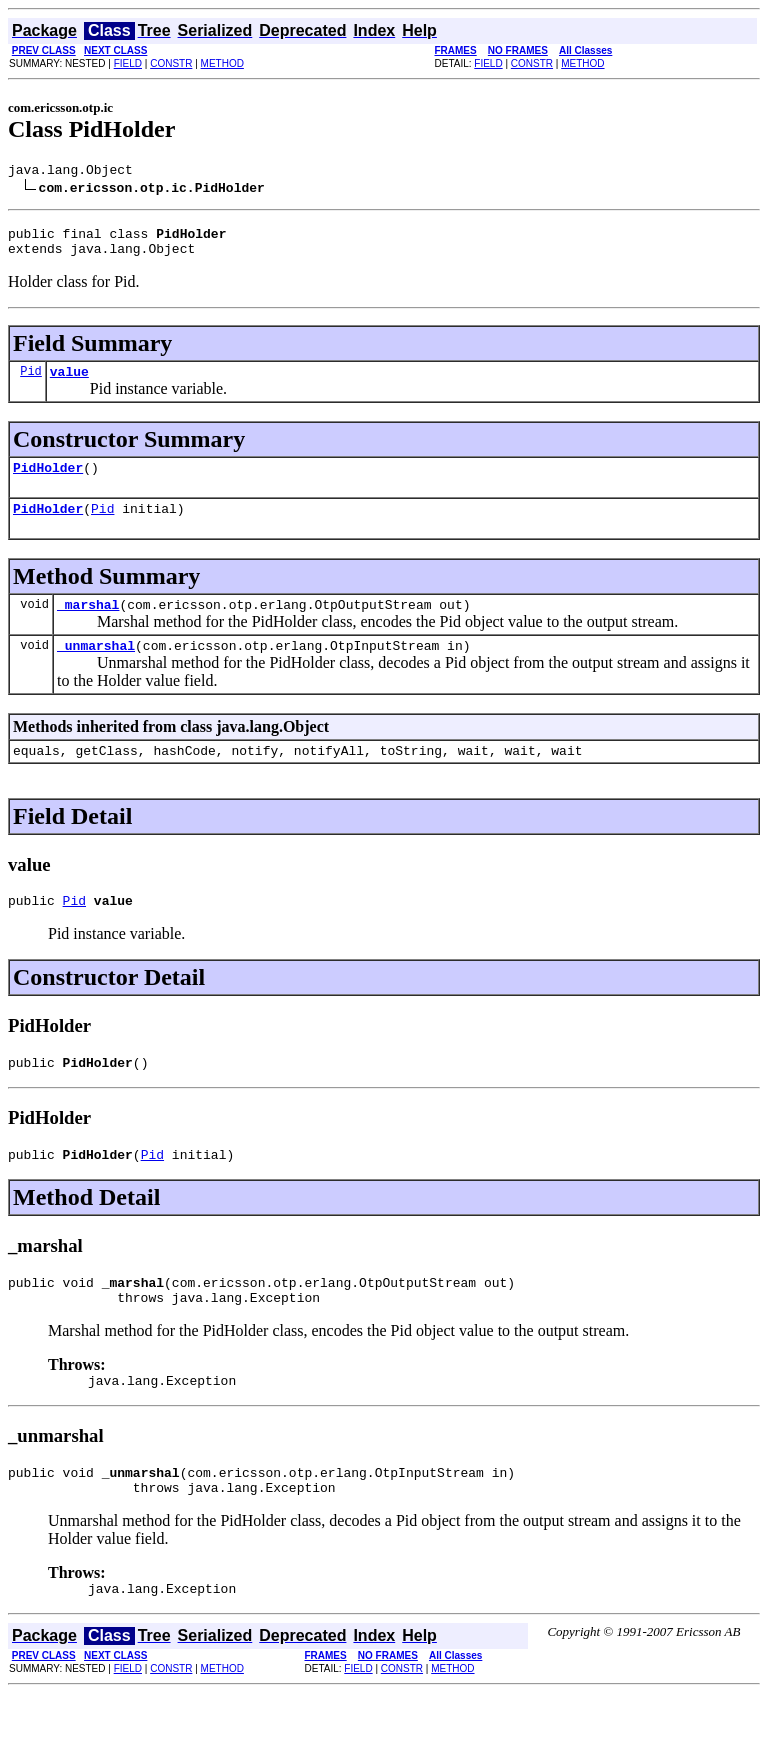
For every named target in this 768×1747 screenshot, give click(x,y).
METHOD (222, 63)
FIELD (128, 63)
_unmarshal (96, 669)
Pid (31, 382)
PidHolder (48, 482)
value (69, 383)
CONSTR (171, 63)
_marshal (88, 625)
